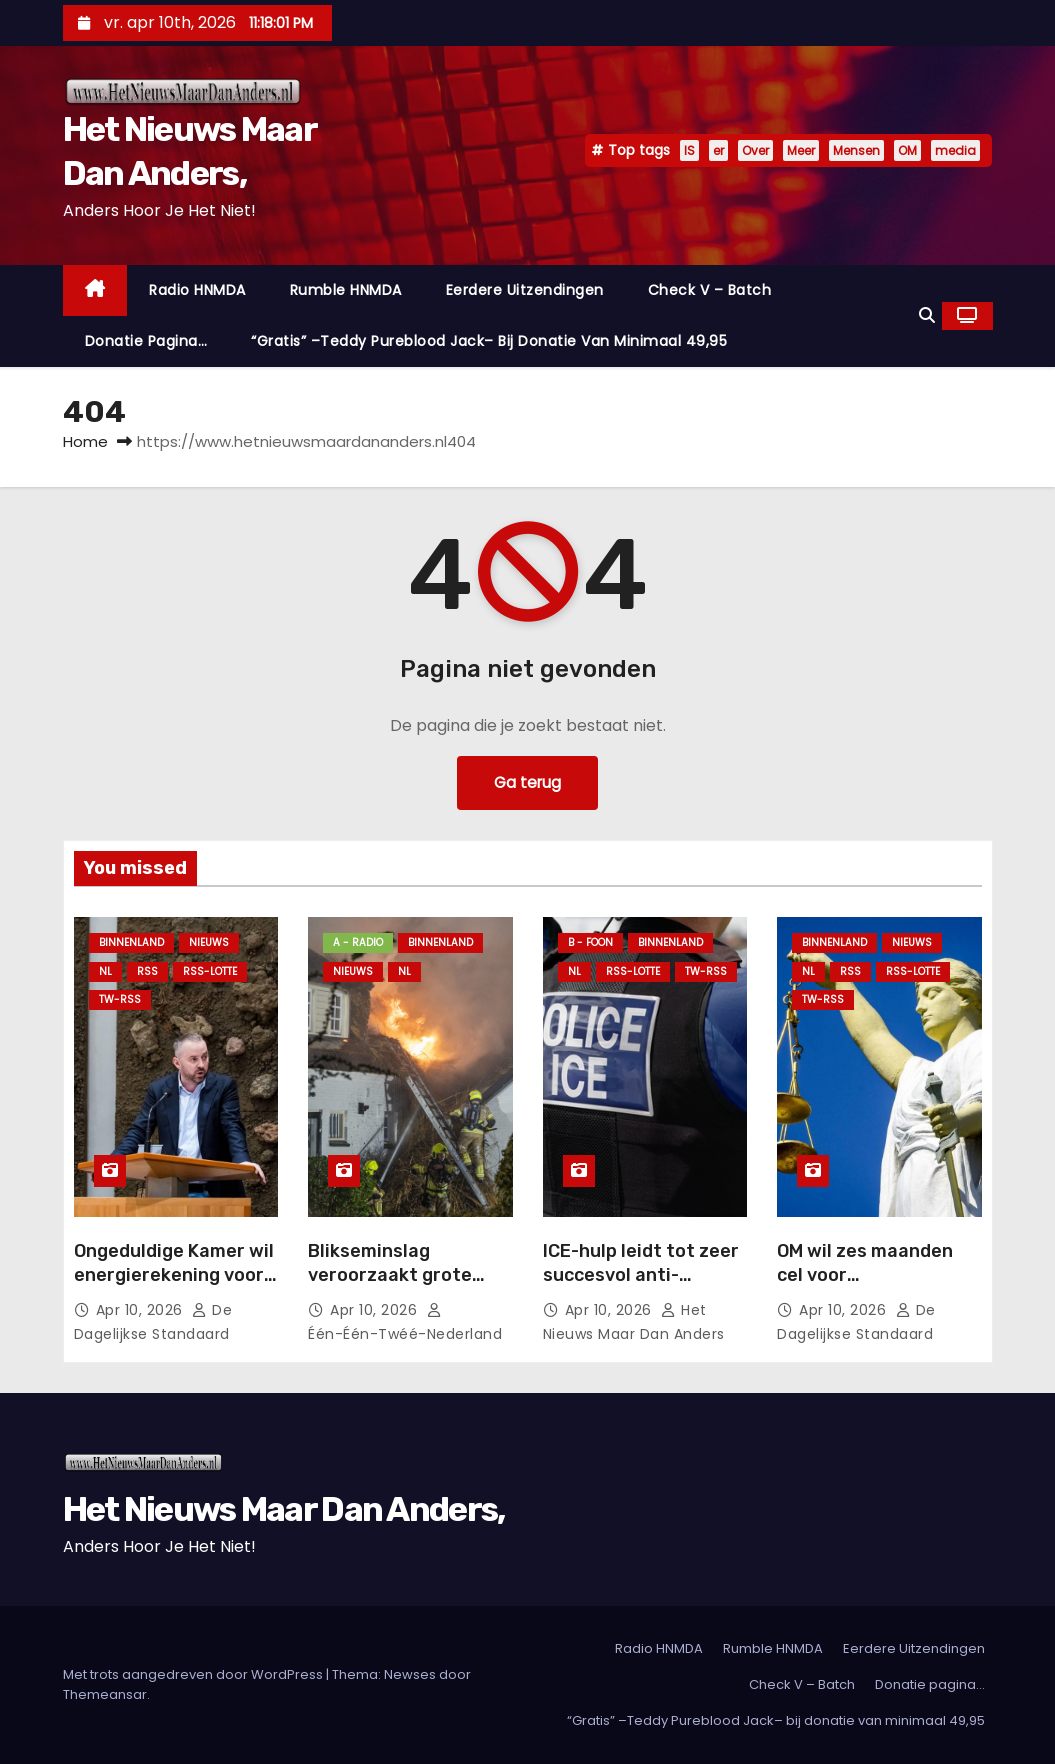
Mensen (856, 150)
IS (689, 150)
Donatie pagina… (146, 341)
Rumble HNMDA (346, 290)
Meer (801, 150)
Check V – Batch (710, 290)
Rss (147, 971)
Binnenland (131, 942)
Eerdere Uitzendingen (525, 290)
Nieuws (209, 942)
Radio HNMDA (197, 290)
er (718, 150)
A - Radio (358, 942)
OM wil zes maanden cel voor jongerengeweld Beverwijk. (865, 1287)
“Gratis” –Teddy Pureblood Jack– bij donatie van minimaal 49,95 (489, 341)
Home (85, 441)
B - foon (590, 942)
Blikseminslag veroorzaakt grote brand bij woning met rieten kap (400, 1287)
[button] (927, 315)
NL (105, 971)
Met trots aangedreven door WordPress (194, 1674)
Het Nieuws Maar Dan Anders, (284, 1509)
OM (907, 150)
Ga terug (527, 782)
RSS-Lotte (210, 971)
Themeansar (105, 1694)
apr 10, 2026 (142, 1310)
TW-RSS (120, 999)
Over (755, 150)
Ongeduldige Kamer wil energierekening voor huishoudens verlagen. (174, 1275)
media (955, 150)
